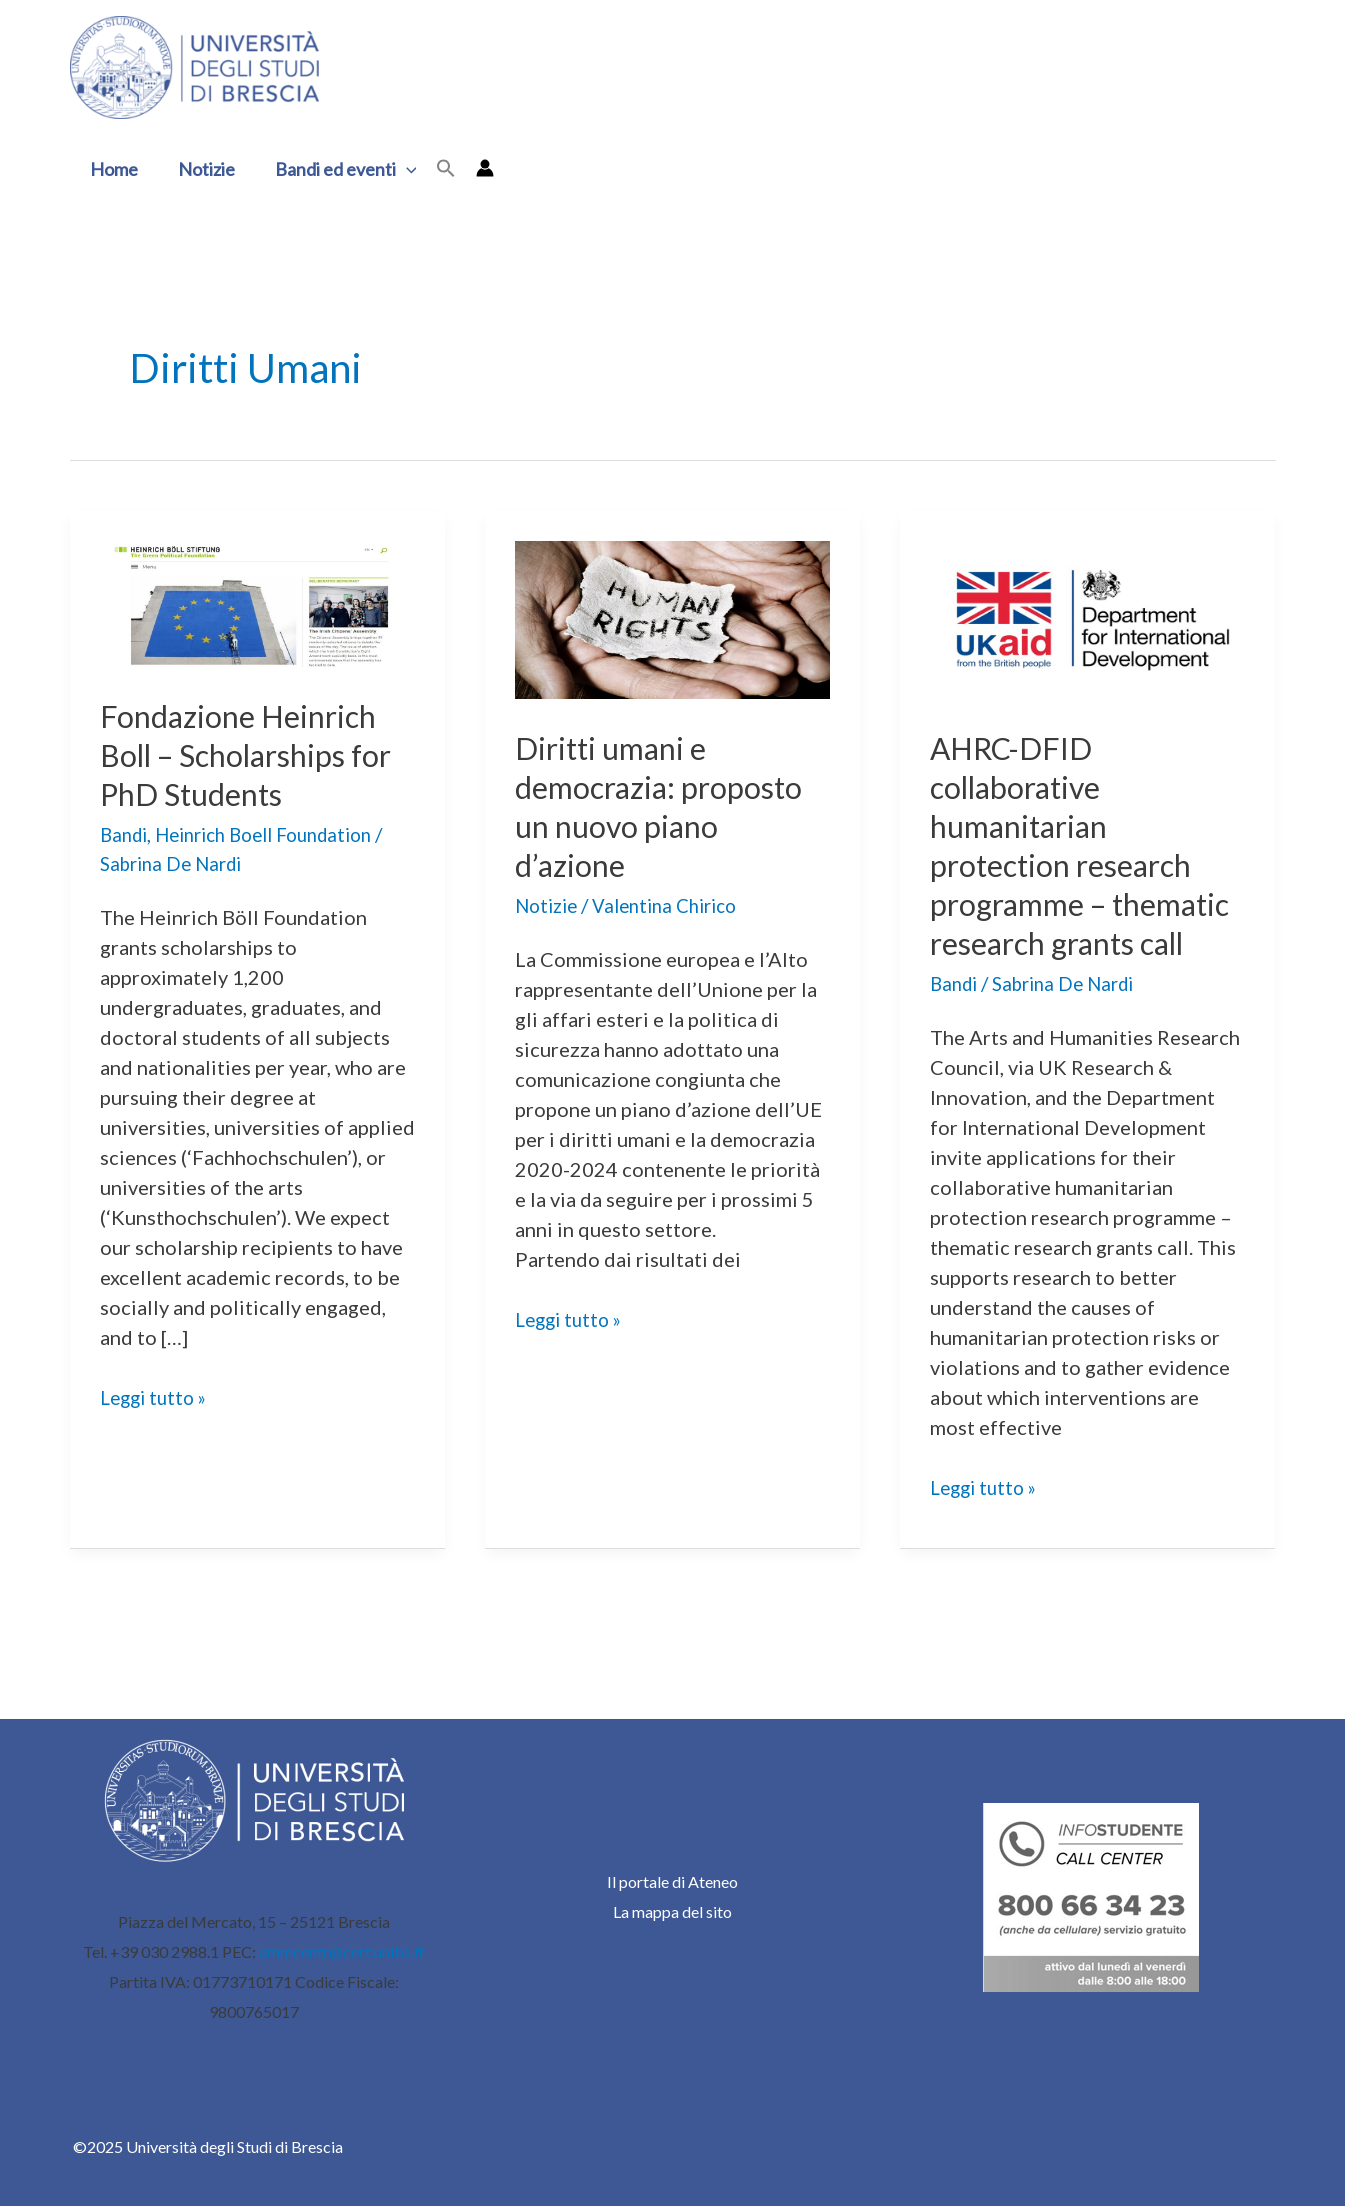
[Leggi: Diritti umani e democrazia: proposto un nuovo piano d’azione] (672, 617)
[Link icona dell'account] (473, 168)
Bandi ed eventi (336, 169)
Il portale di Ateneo (672, 1881)
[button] (434, 169)
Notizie (200, 169)
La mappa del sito (672, 1911)
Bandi (126, 834)
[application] (396, 169)
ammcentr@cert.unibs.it (341, 1950)
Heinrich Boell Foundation (279, 834)
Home (112, 169)
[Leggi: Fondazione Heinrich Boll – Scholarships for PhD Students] (257, 601)
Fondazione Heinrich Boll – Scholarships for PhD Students (245, 755)
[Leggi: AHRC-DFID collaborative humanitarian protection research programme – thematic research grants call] (1087, 617)
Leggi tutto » (157, 1397)
